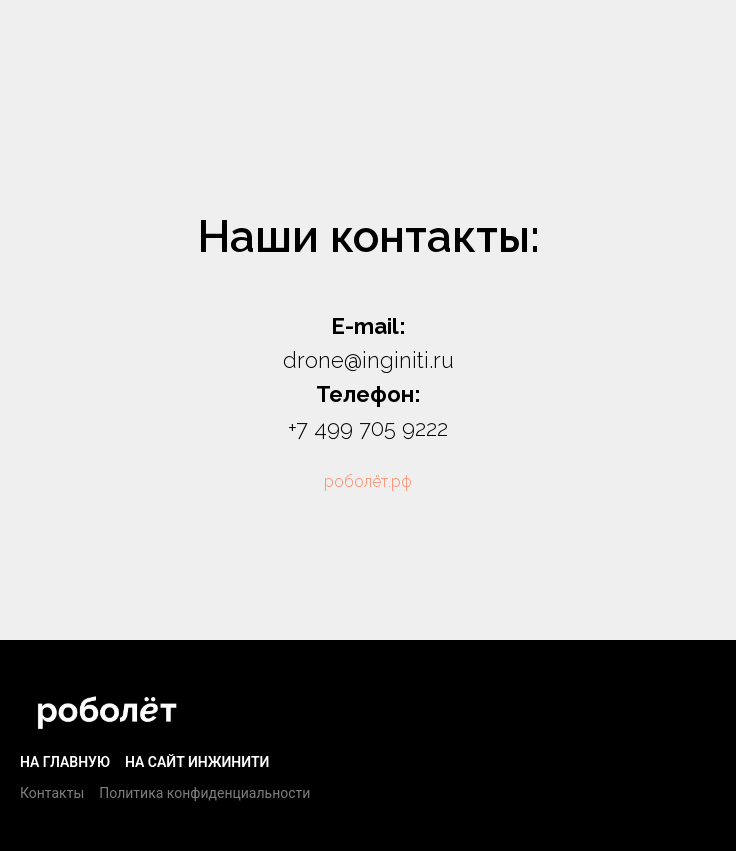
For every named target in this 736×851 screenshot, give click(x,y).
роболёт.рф (368, 481)
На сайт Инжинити (197, 762)
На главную (65, 762)
